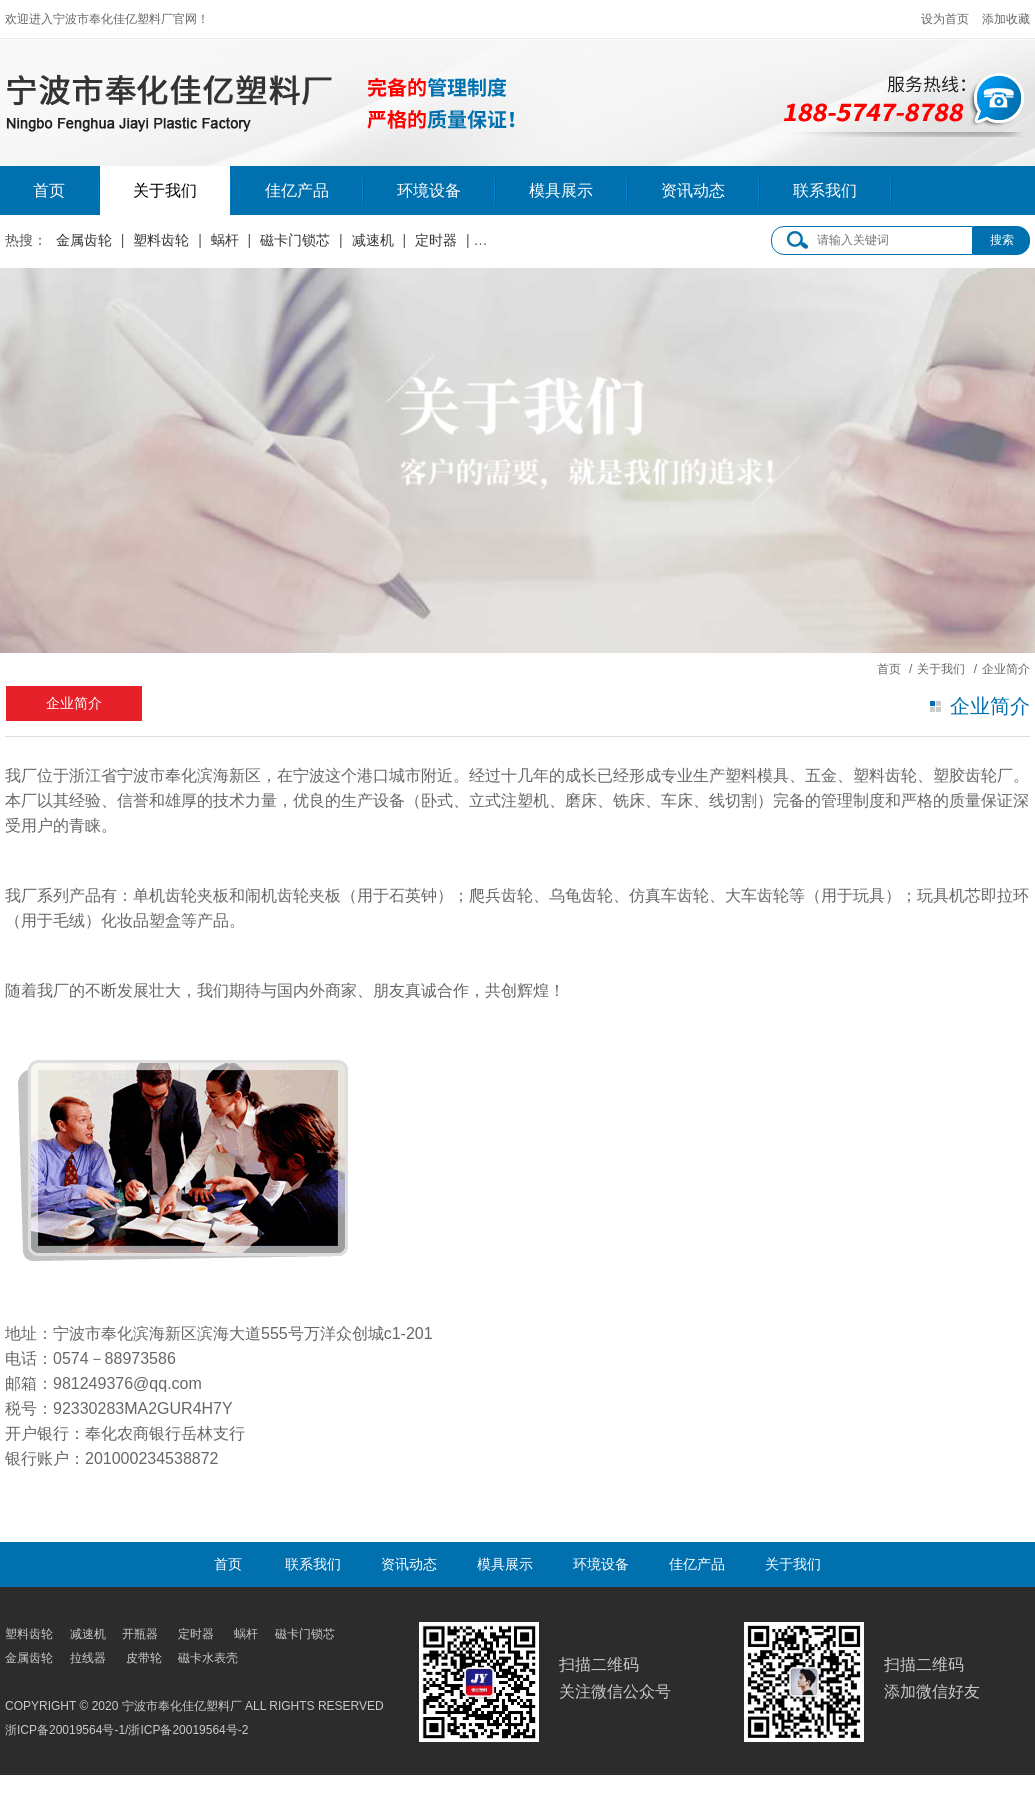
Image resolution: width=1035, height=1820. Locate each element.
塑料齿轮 (161, 240)
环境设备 (429, 190)
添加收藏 (1006, 19)
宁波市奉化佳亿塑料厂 (351, 90)
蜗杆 (225, 240)
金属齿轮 (84, 240)
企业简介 (74, 703)
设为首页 (945, 19)
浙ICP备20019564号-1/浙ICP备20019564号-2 (126, 1730)
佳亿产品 (297, 190)
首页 (49, 190)
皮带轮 (499, 240)
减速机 (373, 240)
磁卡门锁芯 (295, 240)
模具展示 (561, 190)
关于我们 (165, 190)
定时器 (436, 240)
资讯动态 (693, 190)
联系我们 (825, 190)
